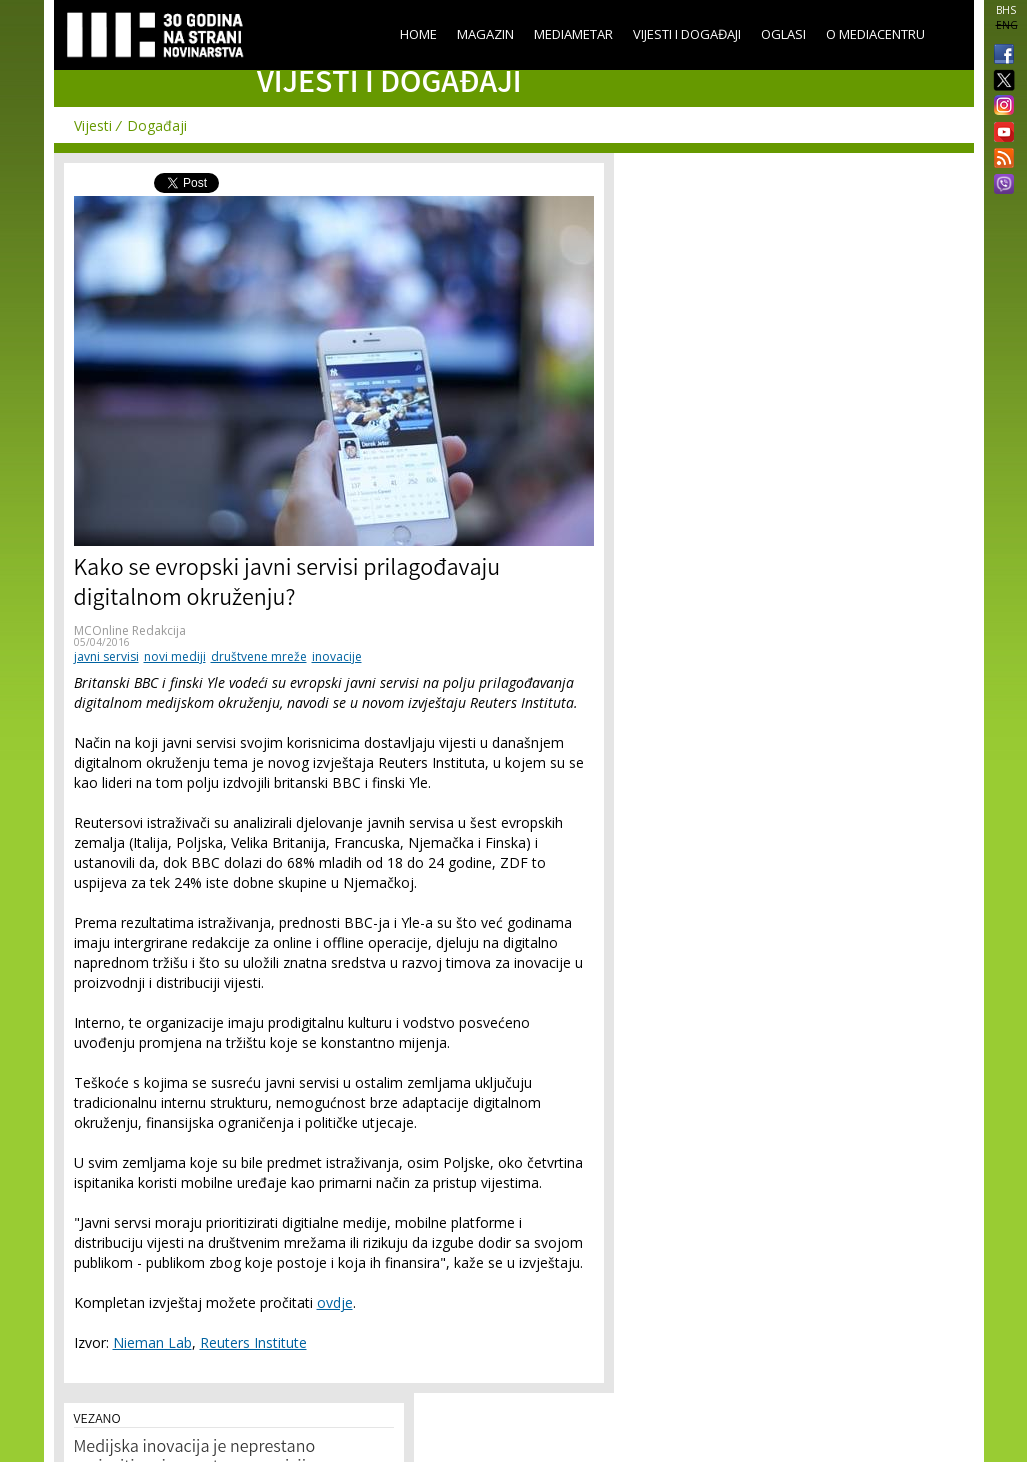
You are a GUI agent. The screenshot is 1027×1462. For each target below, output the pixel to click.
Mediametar (573, 34)
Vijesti (93, 125)
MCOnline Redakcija (130, 630)
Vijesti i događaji (687, 34)
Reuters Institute (253, 1342)
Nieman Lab (152, 1342)
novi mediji (175, 656)
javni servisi (106, 656)
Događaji (157, 125)
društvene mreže (259, 656)
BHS (1006, 10)
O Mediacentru (875, 34)
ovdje (335, 1302)
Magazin (485, 34)
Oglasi (783, 34)
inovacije (337, 656)
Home (418, 34)
